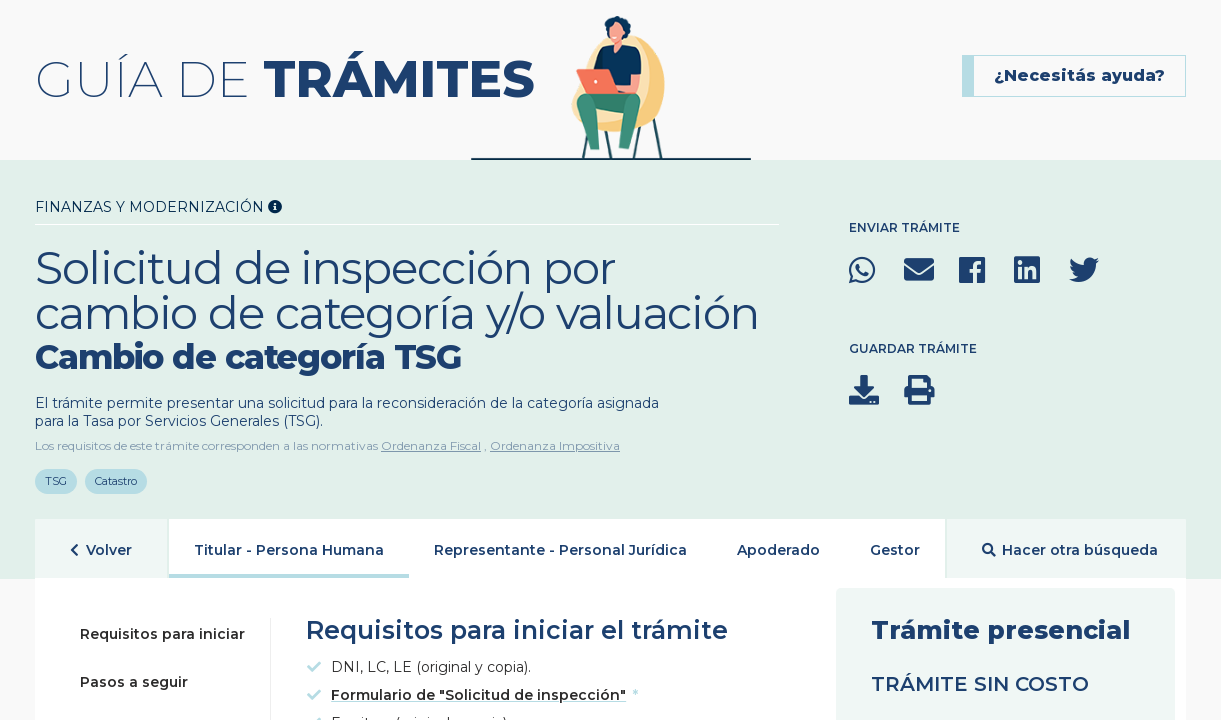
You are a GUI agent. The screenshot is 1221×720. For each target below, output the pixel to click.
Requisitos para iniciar (162, 628)
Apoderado (778, 544)
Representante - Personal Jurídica (560, 544)
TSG (56, 475)
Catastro (117, 475)
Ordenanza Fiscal (431, 446)
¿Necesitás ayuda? (1079, 75)
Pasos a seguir (134, 676)
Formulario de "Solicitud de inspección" (478, 689)
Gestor (895, 544)
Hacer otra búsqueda (1070, 544)
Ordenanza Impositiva (555, 446)
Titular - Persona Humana (289, 544)
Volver (101, 544)
